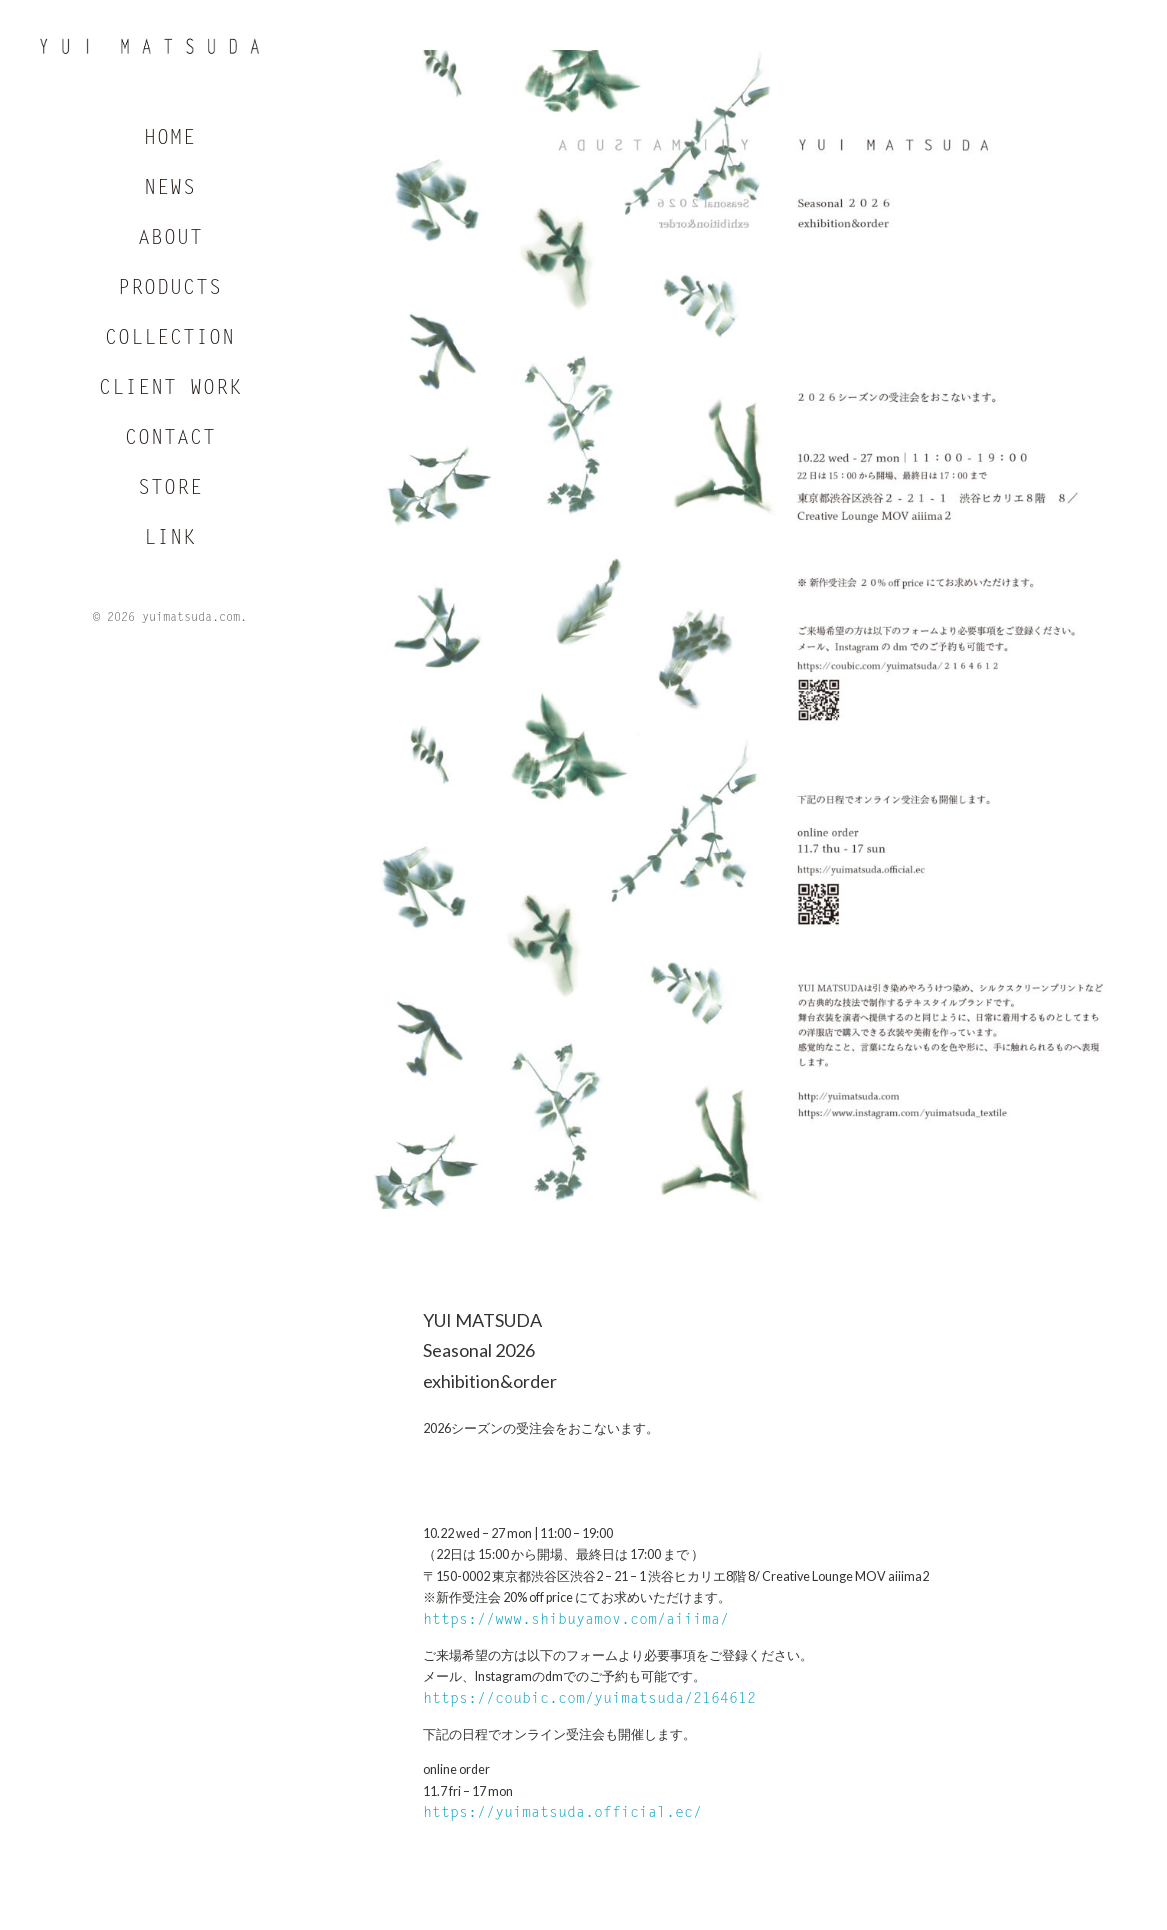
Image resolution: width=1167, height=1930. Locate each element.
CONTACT (170, 442)
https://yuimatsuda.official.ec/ (562, 1813)
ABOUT (170, 242)
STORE (170, 492)
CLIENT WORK (170, 392)
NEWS (170, 192)
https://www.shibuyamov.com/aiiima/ (576, 1620)
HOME (170, 142)
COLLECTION (170, 342)
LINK (170, 542)
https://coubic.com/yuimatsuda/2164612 (589, 1699)
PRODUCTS (170, 292)
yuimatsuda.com (191, 621)
